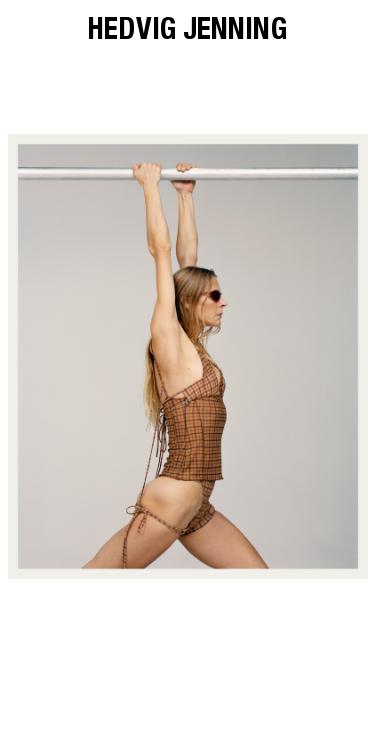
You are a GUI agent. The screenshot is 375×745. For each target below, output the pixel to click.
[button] (98, 356)
